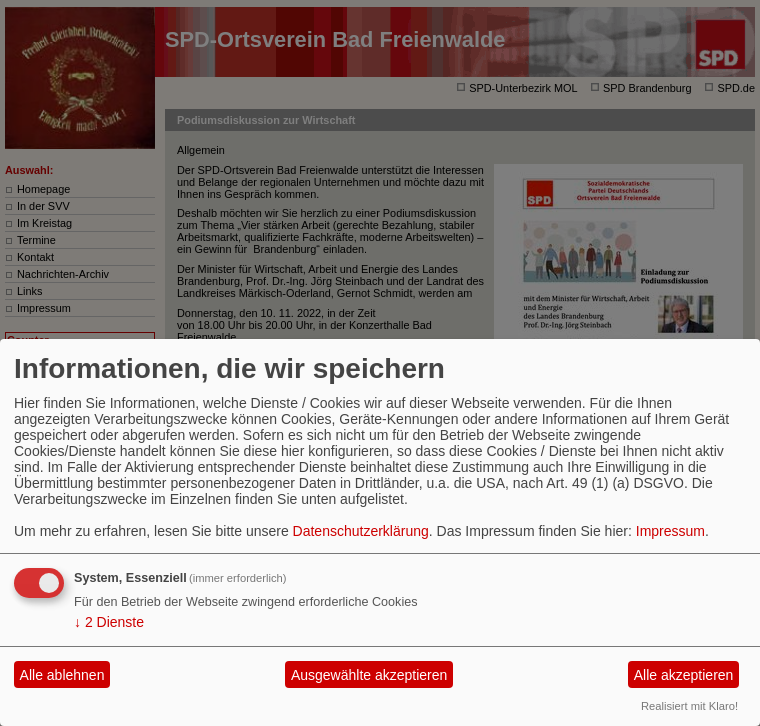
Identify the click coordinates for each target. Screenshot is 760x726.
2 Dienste (109, 622)
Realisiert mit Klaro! (689, 706)
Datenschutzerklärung (361, 531)
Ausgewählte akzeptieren (369, 675)
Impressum (670, 531)
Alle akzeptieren (684, 675)
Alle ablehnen (62, 675)
